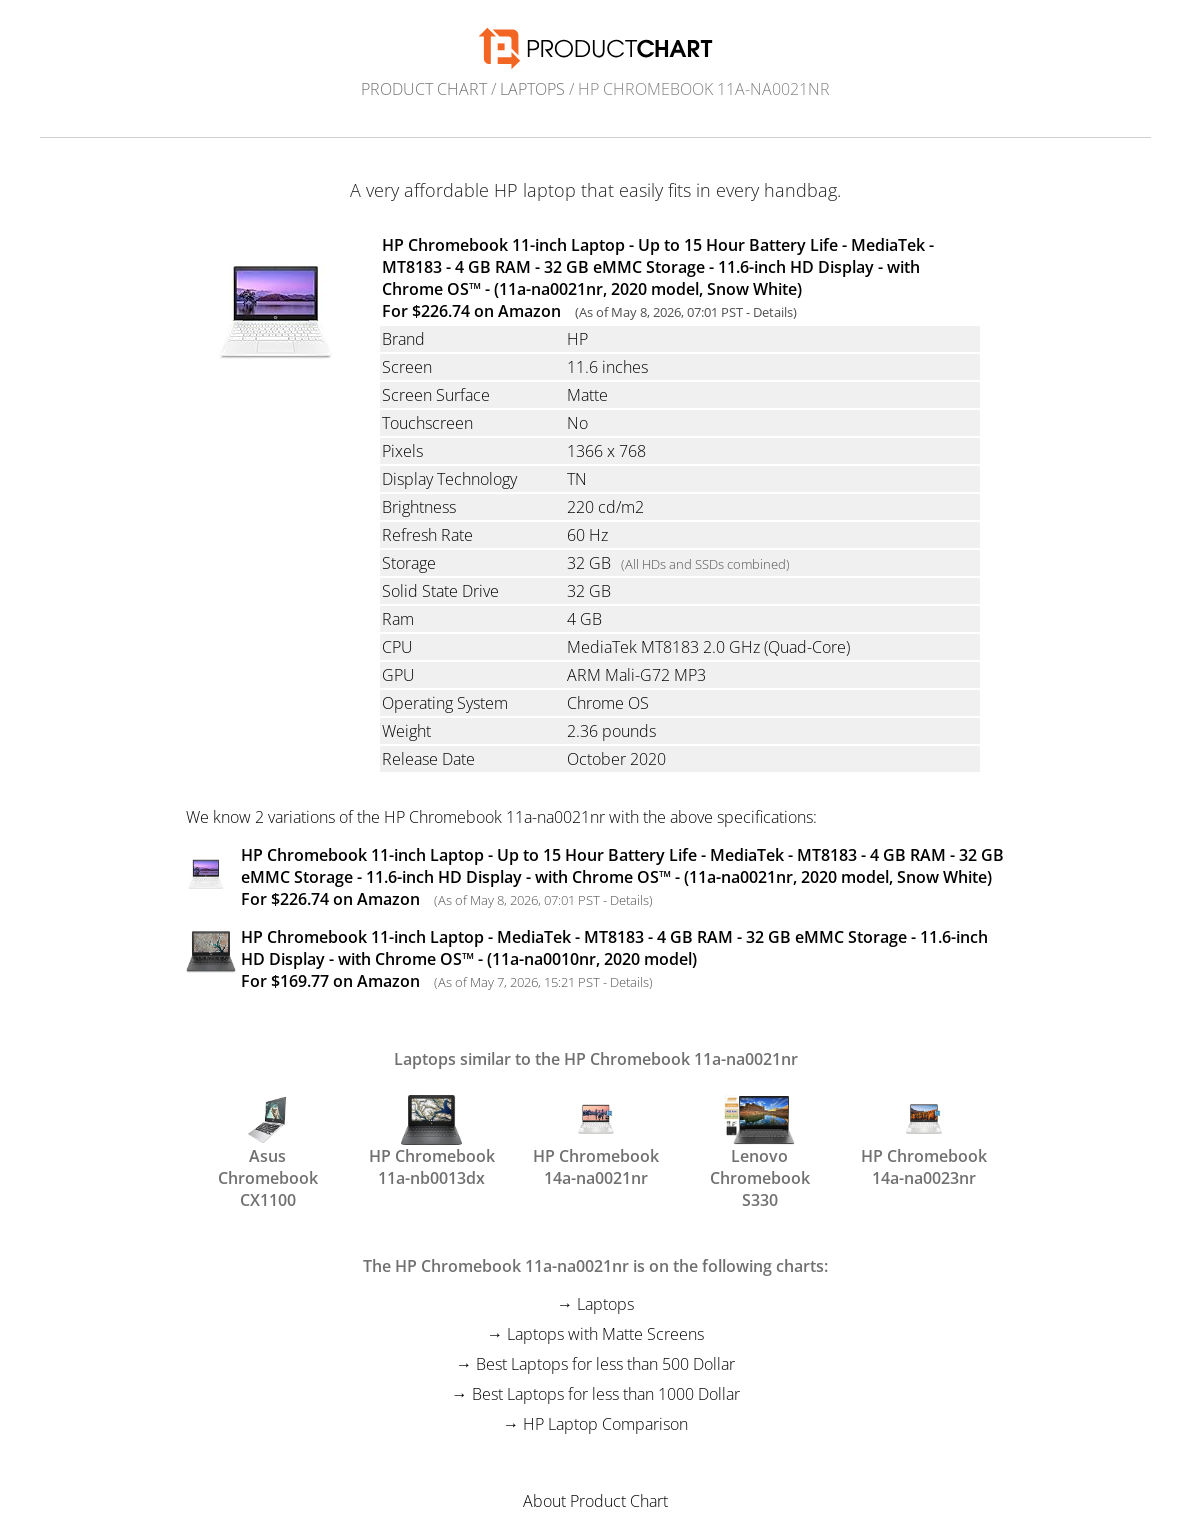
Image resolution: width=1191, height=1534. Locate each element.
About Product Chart (595, 1501)
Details (773, 312)
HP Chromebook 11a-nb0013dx (432, 1140)
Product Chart (424, 89)
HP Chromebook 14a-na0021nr (596, 1140)
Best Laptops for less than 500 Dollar (605, 1364)
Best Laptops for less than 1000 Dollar (606, 1394)
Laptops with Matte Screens (605, 1334)
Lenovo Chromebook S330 (760, 1140)
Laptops (532, 89)
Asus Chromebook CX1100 (268, 1140)
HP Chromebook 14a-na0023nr (924, 1140)
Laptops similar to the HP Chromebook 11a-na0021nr (596, 1059)
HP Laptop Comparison (605, 1424)
